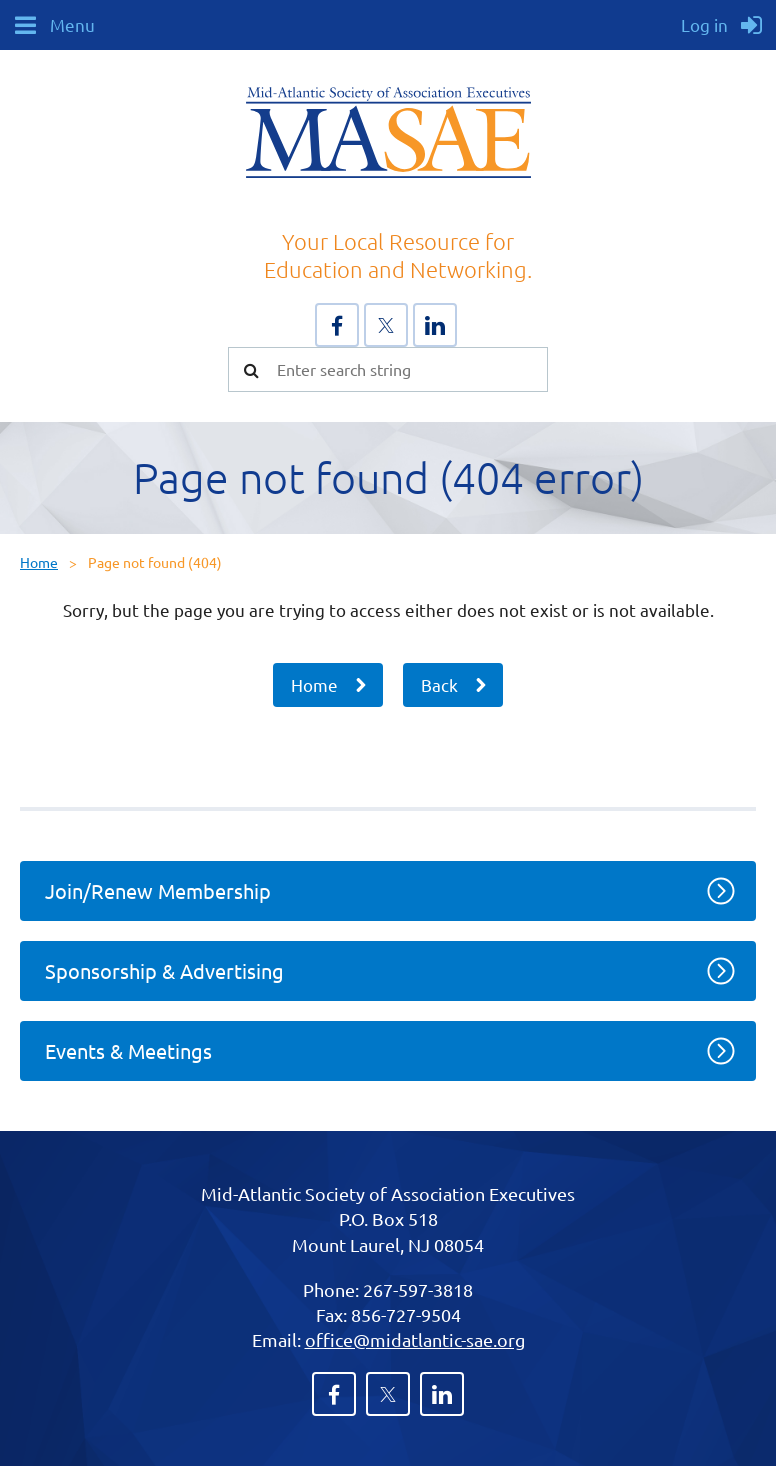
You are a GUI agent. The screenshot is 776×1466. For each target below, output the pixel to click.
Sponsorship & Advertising (164, 970)
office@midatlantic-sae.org (415, 1339)
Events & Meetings (128, 1050)
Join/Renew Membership (158, 890)
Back (439, 684)
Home (39, 562)
